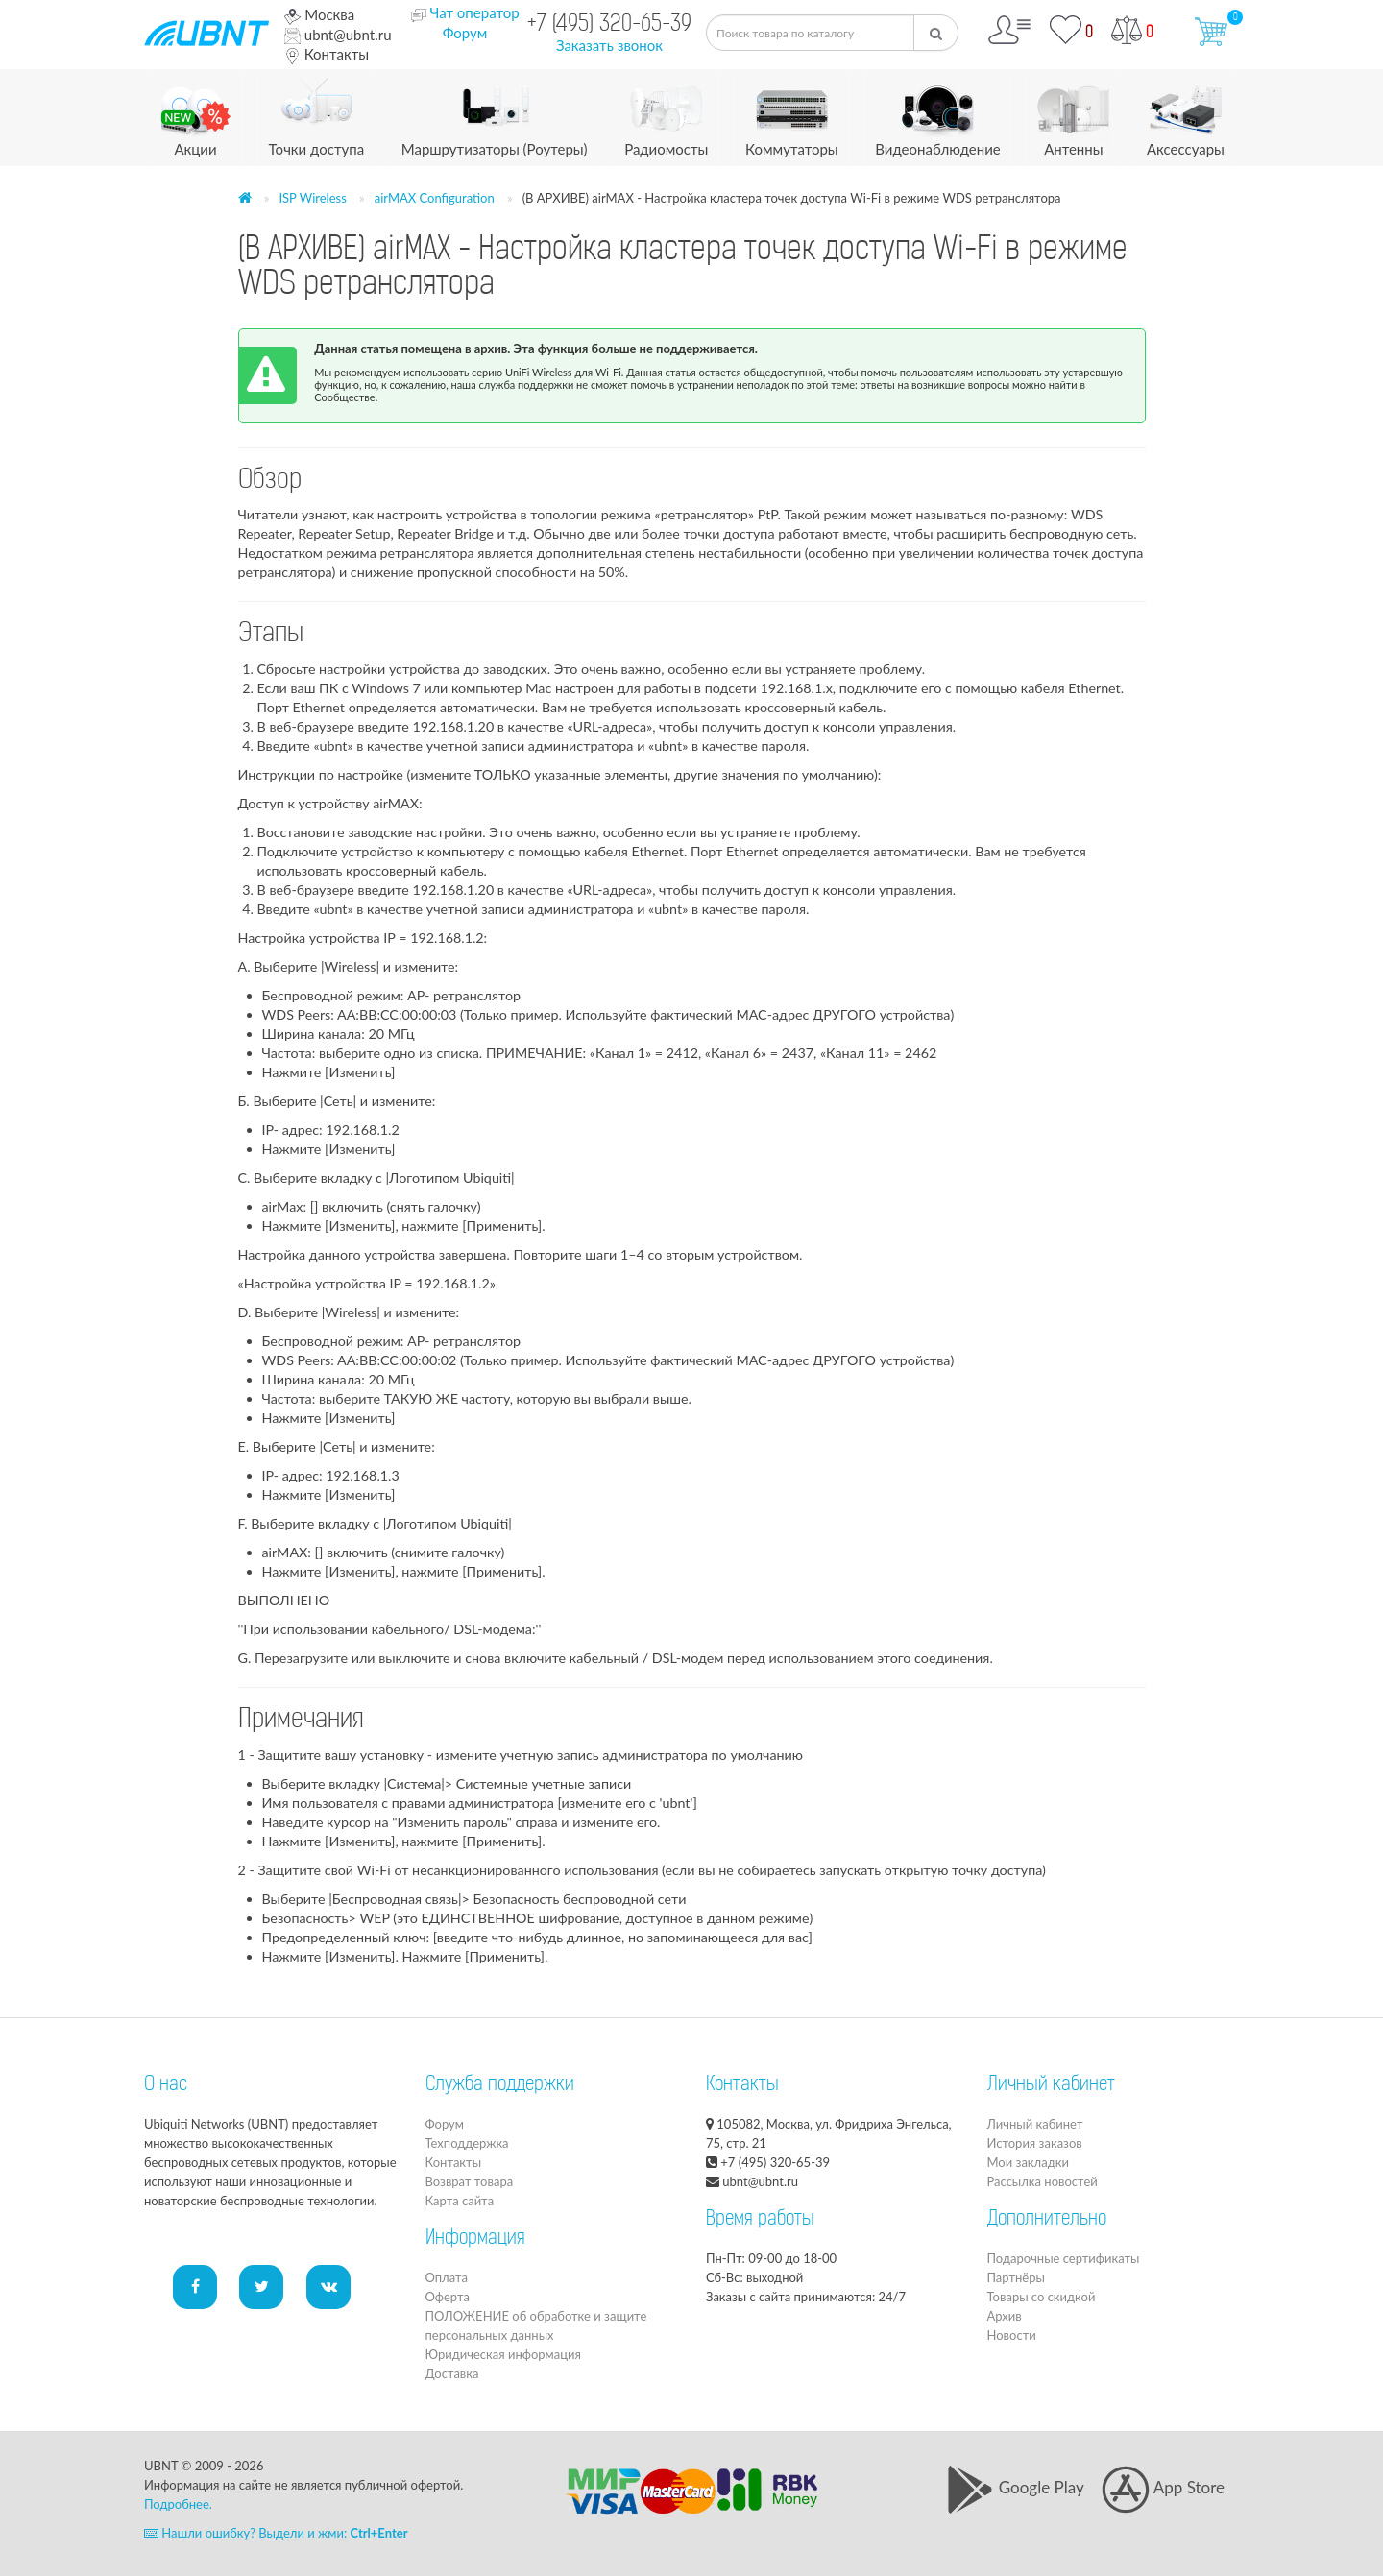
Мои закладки (1028, 2162)
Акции (195, 113)
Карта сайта (460, 2200)
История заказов (1034, 2143)
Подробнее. (178, 2504)
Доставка (452, 2373)
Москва (319, 14)
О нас (165, 2085)
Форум (465, 32)
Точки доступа (317, 113)
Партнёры (1016, 2277)
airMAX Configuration (435, 197)
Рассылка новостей (1042, 2181)
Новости (1011, 2335)
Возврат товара (469, 2181)
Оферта (447, 2296)
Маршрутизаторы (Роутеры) (494, 113)
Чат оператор (474, 12)
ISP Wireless (312, 197)
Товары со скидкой (1041, 2296)
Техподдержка (467, 2143)
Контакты (326, 53)
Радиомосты (666, 113)
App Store (1163, 2487)
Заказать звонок (609, 45)
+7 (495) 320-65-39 (609, 25)
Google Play (1014, 2487)
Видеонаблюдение (937, 113)
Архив (1004, 2315)
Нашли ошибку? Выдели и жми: (276, 2532)
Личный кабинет (1035, 2123)
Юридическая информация (503, 2354)
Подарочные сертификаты (1063, 2258)
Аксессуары (1186, 113)
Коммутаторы (791, 113)
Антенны (1073, 113)
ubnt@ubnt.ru (338, 34)
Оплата (446, 2277)
